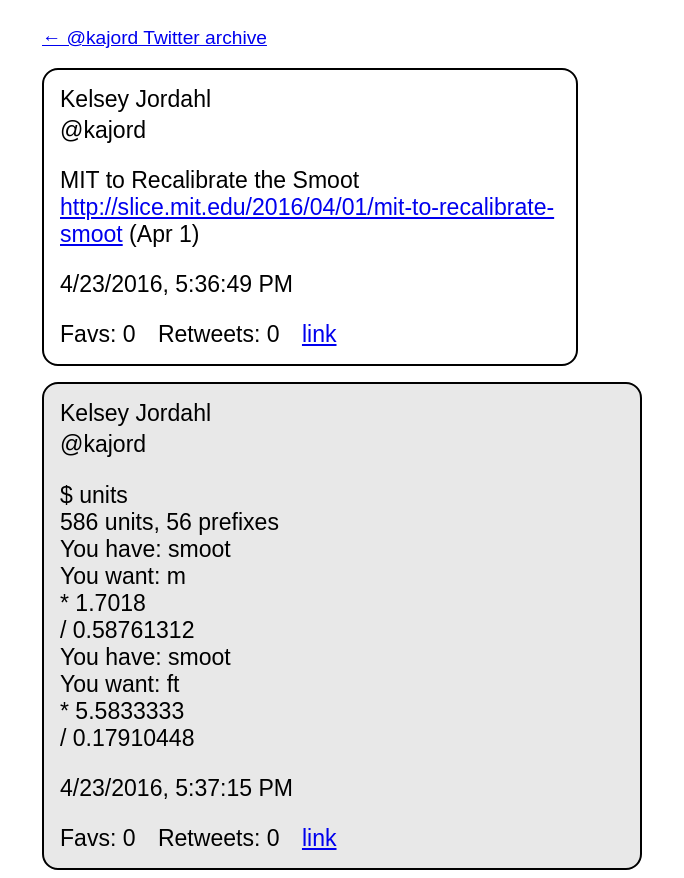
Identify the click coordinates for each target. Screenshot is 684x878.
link (319, 334)
